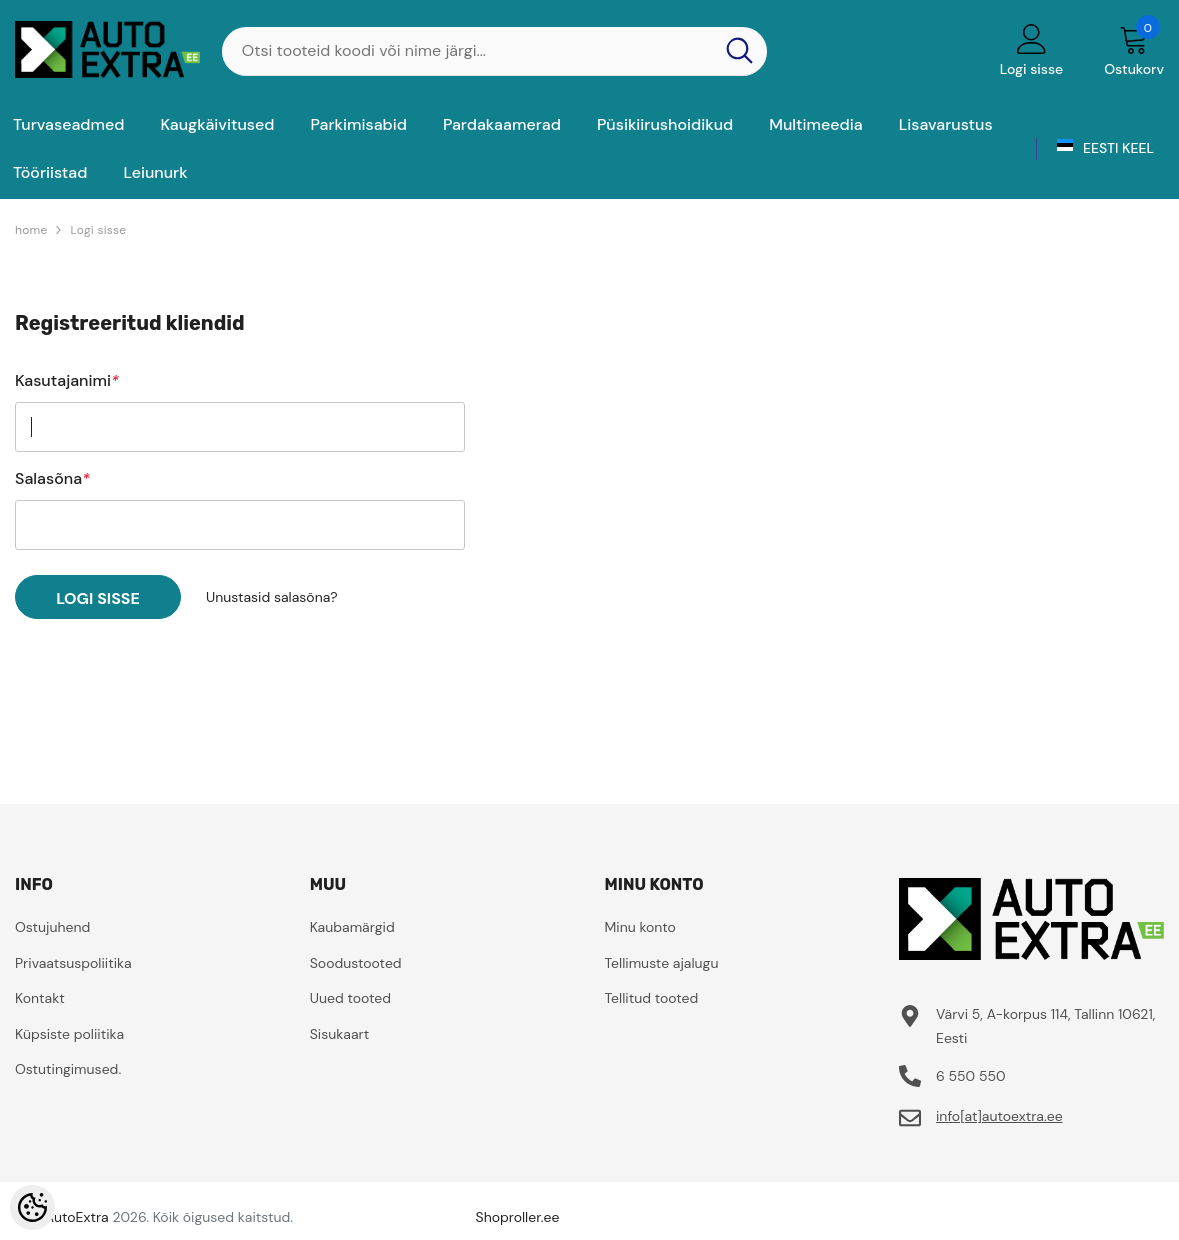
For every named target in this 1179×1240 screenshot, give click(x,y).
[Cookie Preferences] (32, 1207)
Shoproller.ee (518, 1217)
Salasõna (52, 479)
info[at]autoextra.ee (999, 1116)
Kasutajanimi (67, 381)
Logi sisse (98, 230)
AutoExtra (77, 1217)
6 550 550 (971, 1076)
